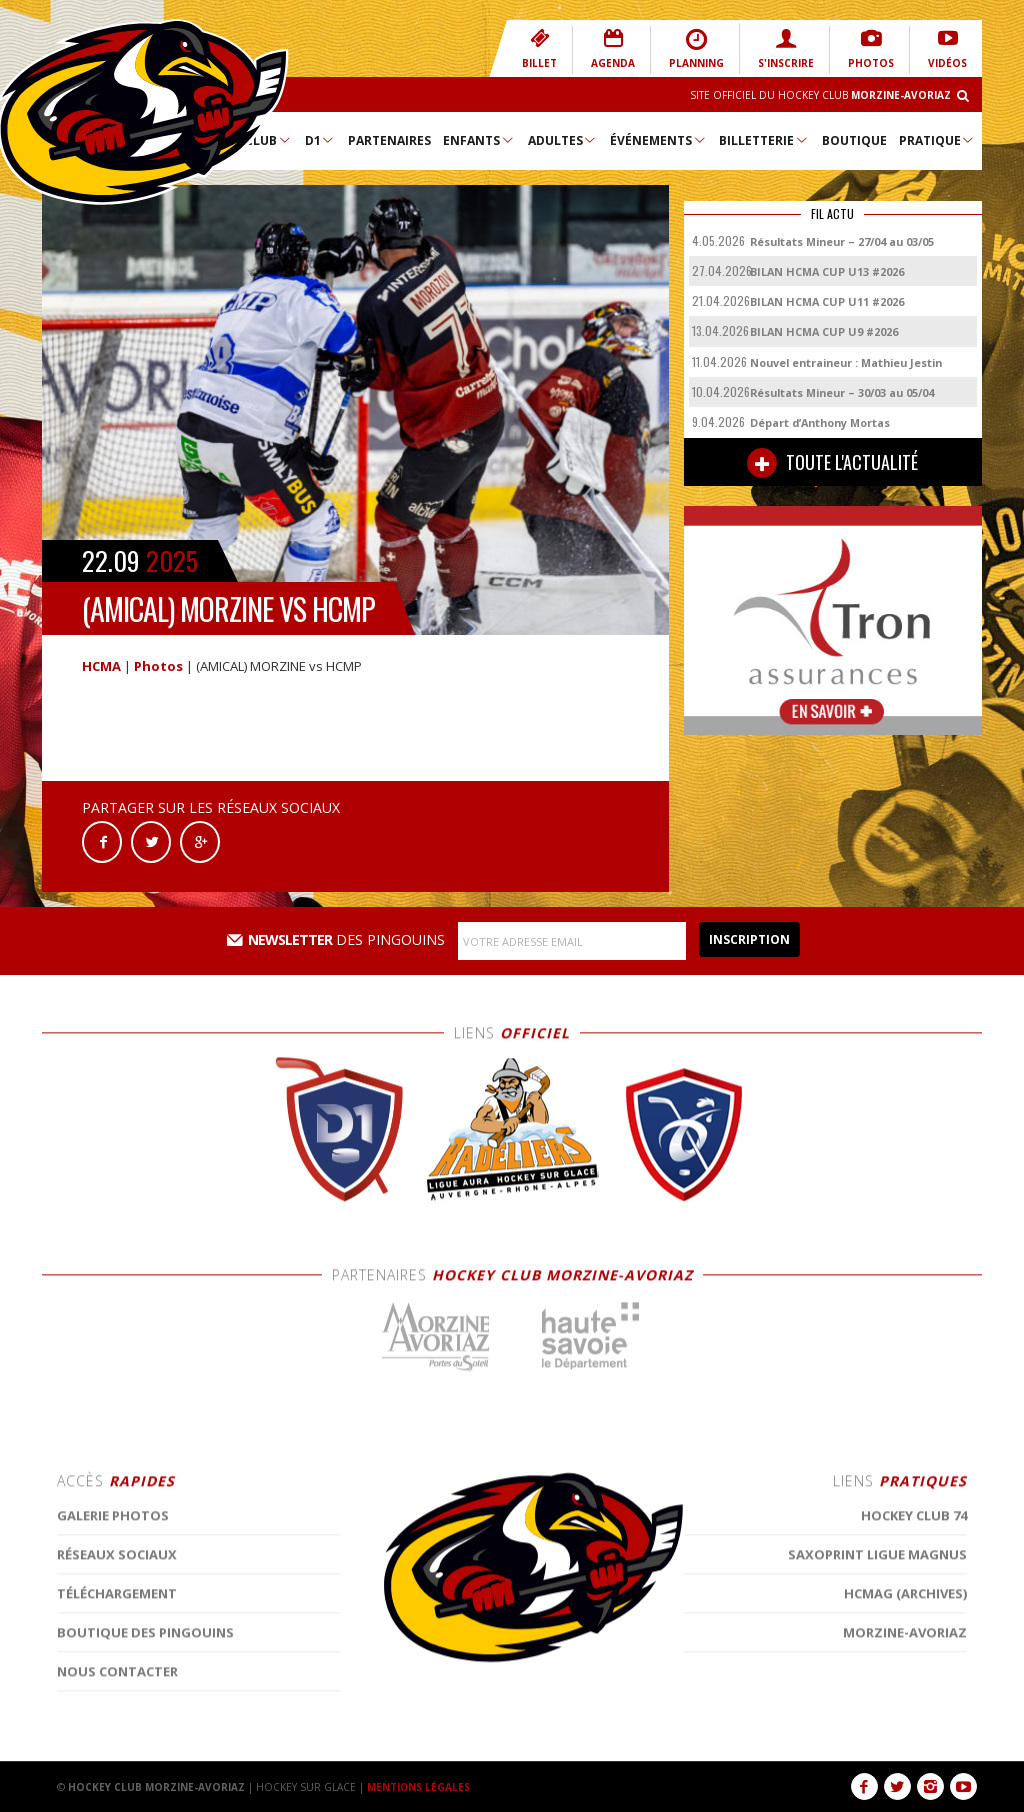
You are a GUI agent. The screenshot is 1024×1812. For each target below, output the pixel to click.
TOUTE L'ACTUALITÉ (832, 463)
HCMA (101, 666)
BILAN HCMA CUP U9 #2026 (824, 331)
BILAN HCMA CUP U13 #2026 (827, 271)
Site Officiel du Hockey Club (820, 95)
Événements (658, 140)
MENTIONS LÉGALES (419, 1787)
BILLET (539, 48)
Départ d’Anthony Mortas (820, 422)
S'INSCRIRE (786, 48)
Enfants (479, 140)
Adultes (563, 140)
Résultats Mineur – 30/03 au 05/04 (842, 392)
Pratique (937, 140)
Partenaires (389, 140)
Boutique (854, 140)
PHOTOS (871, 48)
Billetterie (764, 140)
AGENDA (613, 48)
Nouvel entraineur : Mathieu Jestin (846, 362)
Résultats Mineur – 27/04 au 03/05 (842, 241)
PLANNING (696, 48)
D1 (320, 140)
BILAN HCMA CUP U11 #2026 (827, 301)
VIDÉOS (947, 48)
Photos (158, 666)
